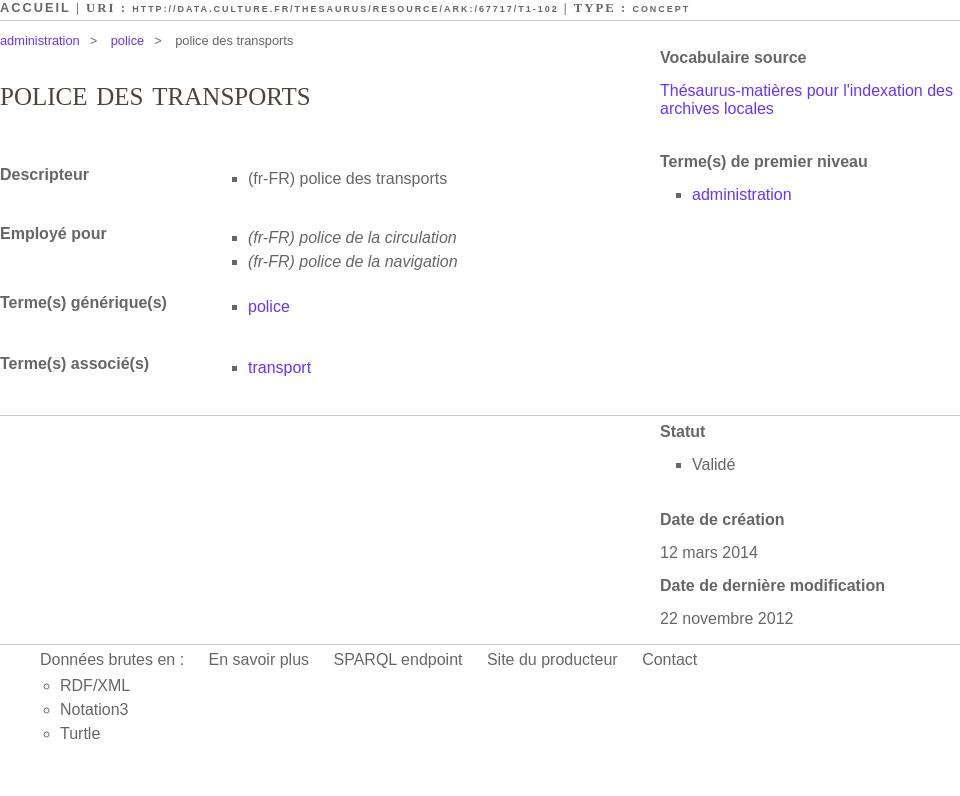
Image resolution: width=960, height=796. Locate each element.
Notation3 (94, 709)
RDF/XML (95, 685)
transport (279, 367)
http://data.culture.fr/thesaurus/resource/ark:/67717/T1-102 (345, 9)
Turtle (80, 733)
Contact (669, 659)
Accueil (35, 7)
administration (40, 40)
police (127, 40)
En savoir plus (259, 659)
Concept (661, 9)
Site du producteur (552, 659)
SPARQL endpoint (398, 659)
